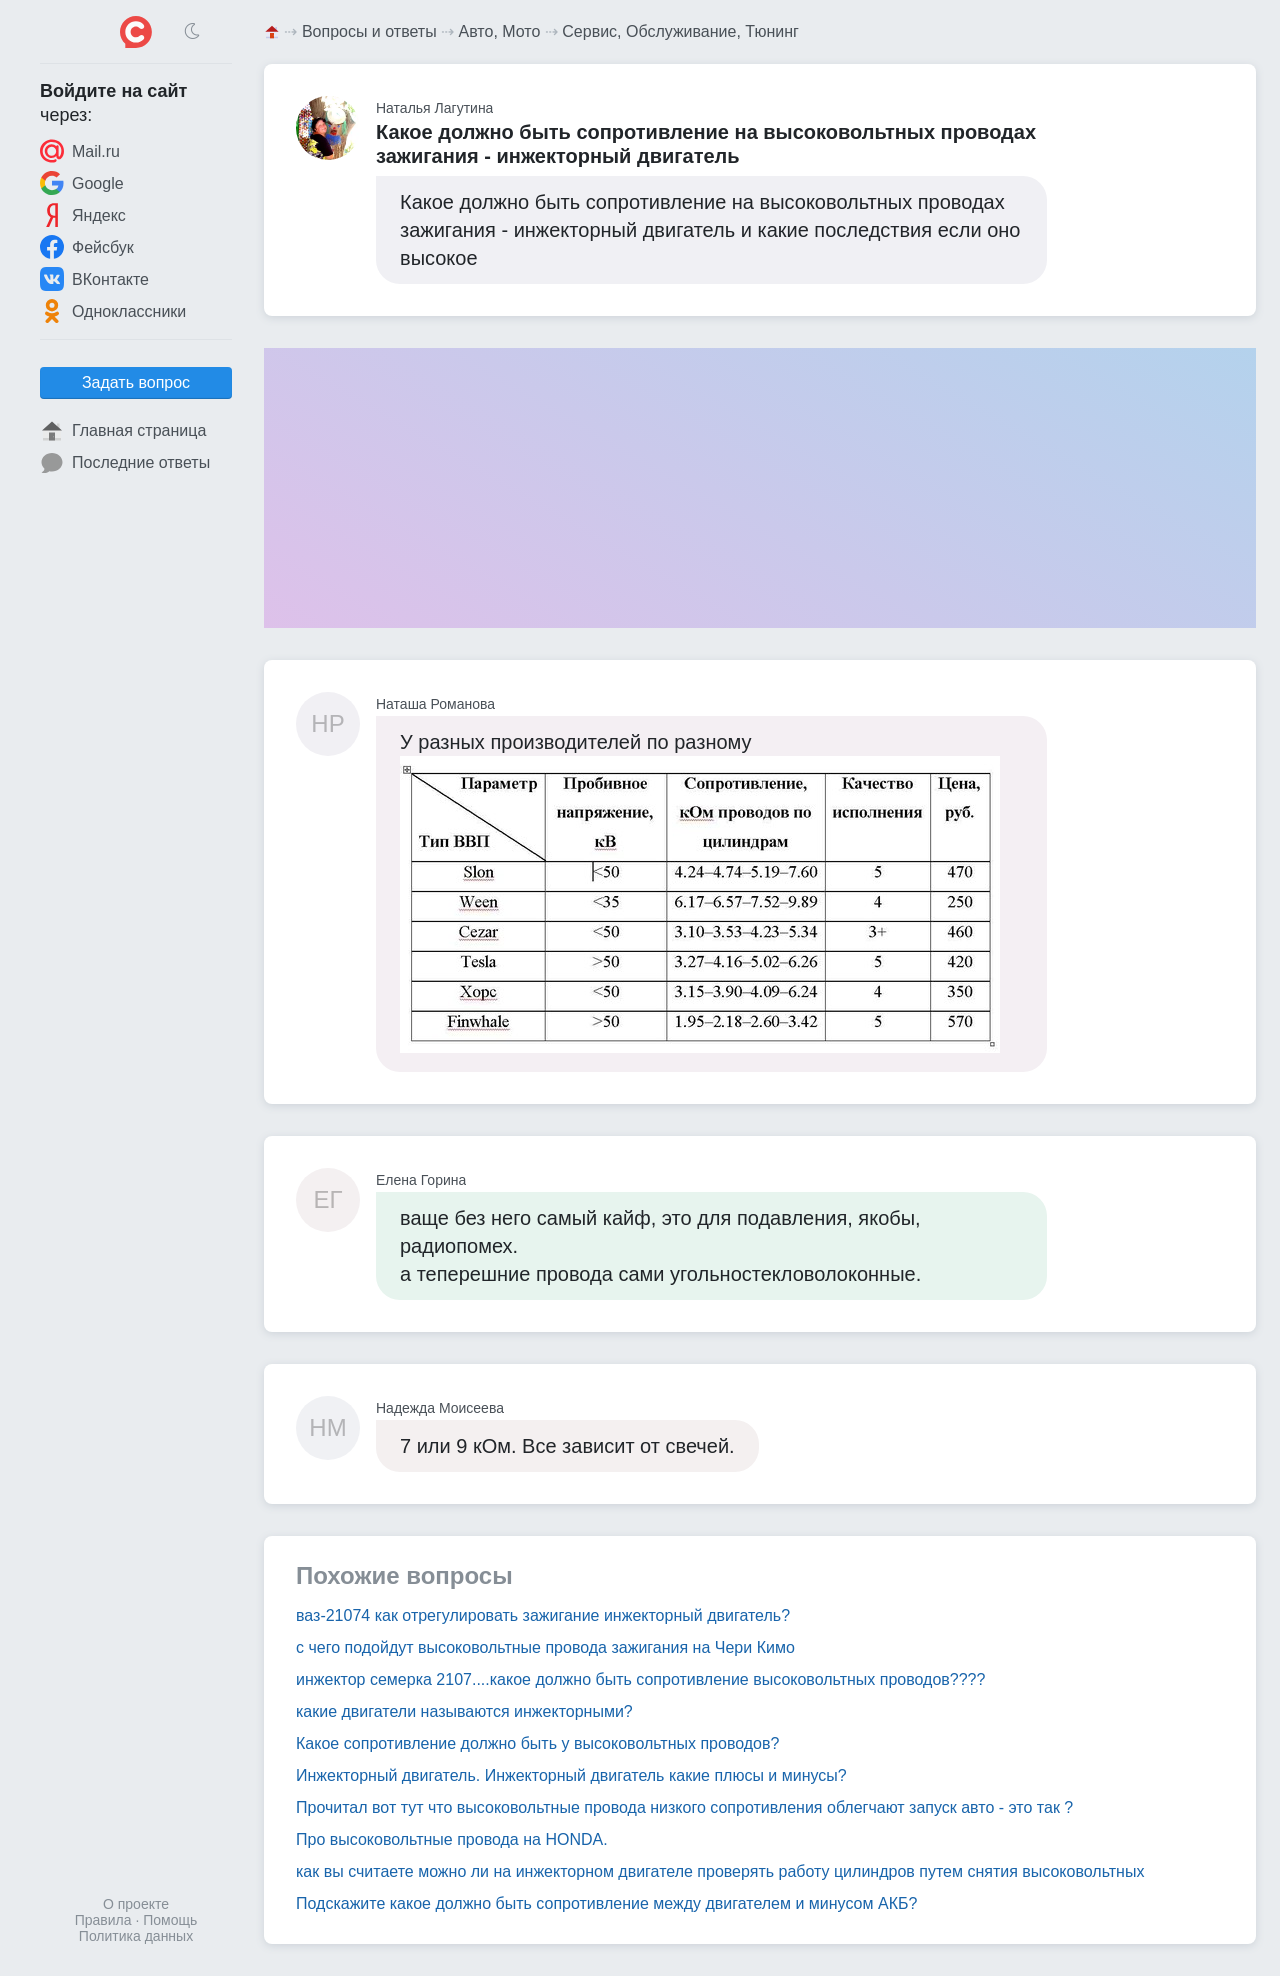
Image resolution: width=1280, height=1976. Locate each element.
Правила (103, 1920)
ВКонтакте (94, 279)
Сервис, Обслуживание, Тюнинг (680, 31)
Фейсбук (87, 247)
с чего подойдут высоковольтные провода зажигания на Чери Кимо (545, 1647)
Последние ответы (125, 463)
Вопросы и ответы (369, 31)
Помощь (170, 1920)
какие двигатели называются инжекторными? (464, 1711)
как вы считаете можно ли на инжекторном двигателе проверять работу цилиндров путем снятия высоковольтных (720, 1871)
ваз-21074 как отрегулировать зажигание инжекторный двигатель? (543, 1615)
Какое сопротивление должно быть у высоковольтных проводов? (537, 1743)
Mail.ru (80, 151)
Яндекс (83, 215)
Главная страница (123, 431)
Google (82, 183)
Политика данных (136, 1936)
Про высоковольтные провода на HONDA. (452, 1839)
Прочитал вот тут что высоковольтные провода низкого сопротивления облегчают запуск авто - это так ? (684, 1807)
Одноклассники (113, 311)
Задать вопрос (136, 382)
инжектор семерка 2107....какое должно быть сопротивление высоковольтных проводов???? (640, 1679)
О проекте (136, 1904)
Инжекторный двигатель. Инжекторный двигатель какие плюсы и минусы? (571, 1775)
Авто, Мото (500, 31)
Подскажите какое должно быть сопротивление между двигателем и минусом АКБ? (606, 1903)
